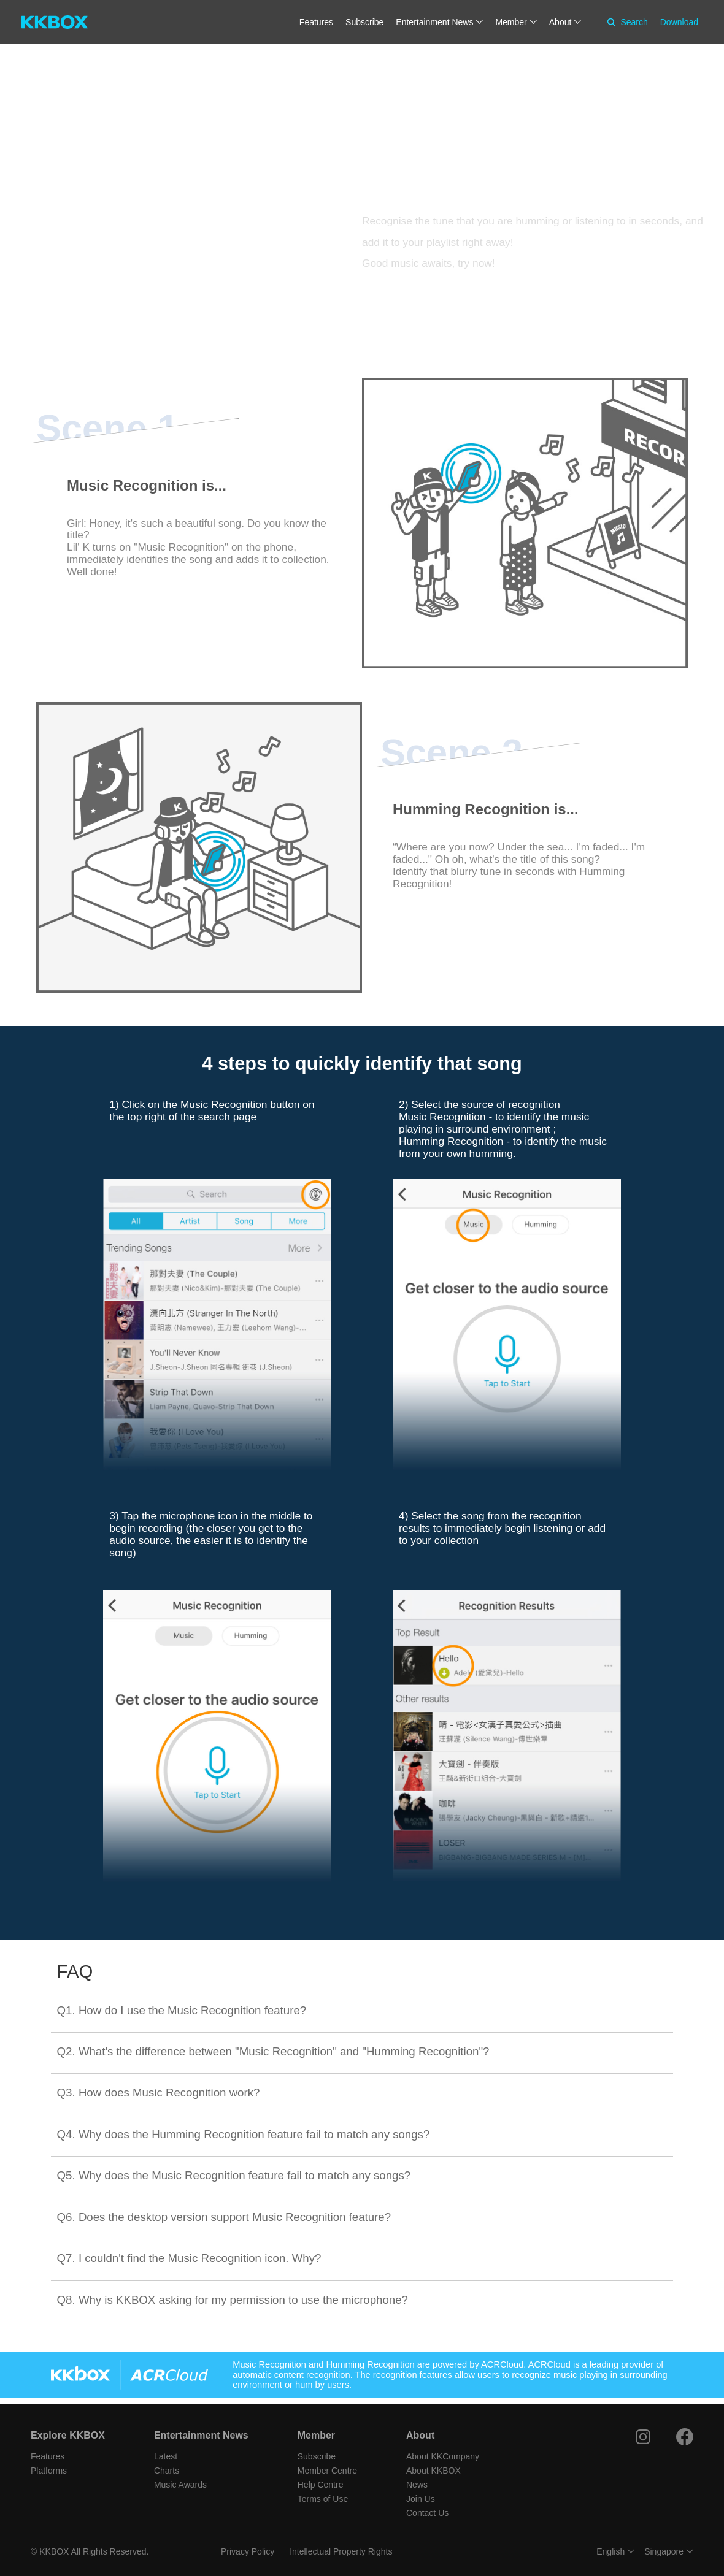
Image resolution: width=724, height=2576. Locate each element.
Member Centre (327, 2470)
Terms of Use (323, 2499)
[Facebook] (684, 2436)
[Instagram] (643, 2436)
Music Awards (180, 2485)
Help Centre (321, 2485)
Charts (166, 2470)
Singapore (664, 2551)
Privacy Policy (247, 2551)
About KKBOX (433, 2470)
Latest (165, 2456)
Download (679, 22)
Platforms (49, 2470)
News (417, 2485)
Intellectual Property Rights (341, 2551)
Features (316, 22)
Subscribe (364, 22)
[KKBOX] (54, 22)
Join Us (420, 2499)
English (610, 2551)
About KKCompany (442, 2456)
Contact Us (427, 2513)
